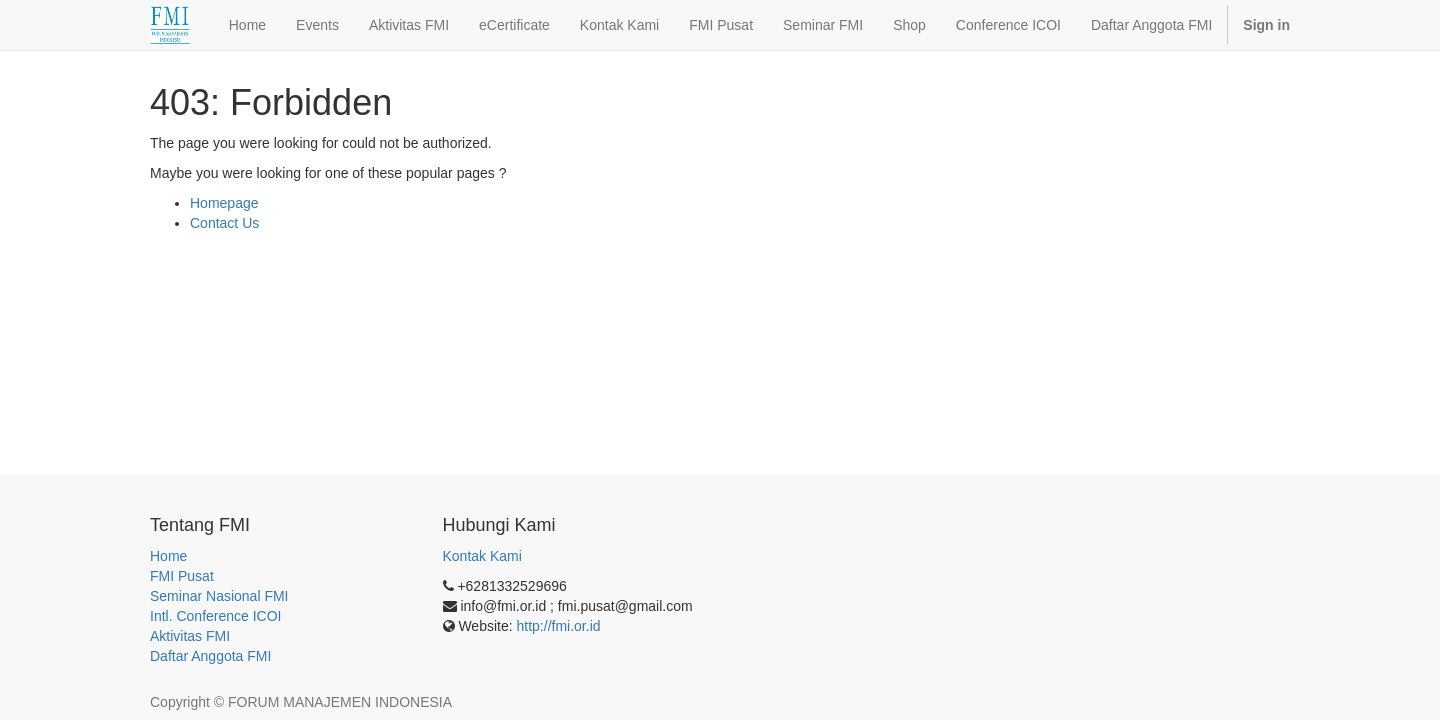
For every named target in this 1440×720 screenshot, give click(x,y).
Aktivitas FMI (190, 636)
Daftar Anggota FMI (210, 656)
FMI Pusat (182, 576)
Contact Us (224, 223)
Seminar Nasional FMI (219, 596)
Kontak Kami (482, 556)
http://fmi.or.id (559, 626)
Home (168, 556)
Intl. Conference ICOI (216, 616)
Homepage (224, 203)
